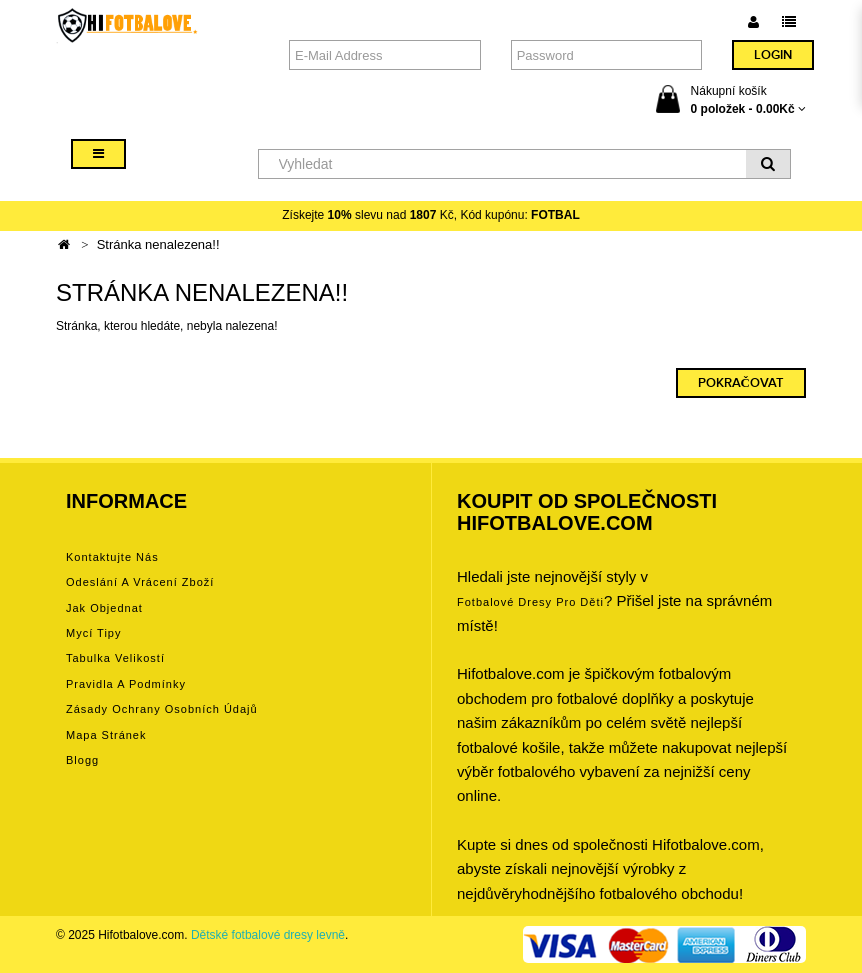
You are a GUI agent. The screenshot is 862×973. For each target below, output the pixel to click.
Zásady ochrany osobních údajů (162, 709)
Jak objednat (104, 608)
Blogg (82, 760)
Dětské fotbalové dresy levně (268, 935)
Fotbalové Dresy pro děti (530, 602)
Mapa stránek (106, 735)
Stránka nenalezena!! (158, 244)
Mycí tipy (93, 633)
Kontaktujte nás (112, 557)
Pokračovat (741, 383)
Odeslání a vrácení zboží (140, 582)
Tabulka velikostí (115, 658)
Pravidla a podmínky (126, 684)
